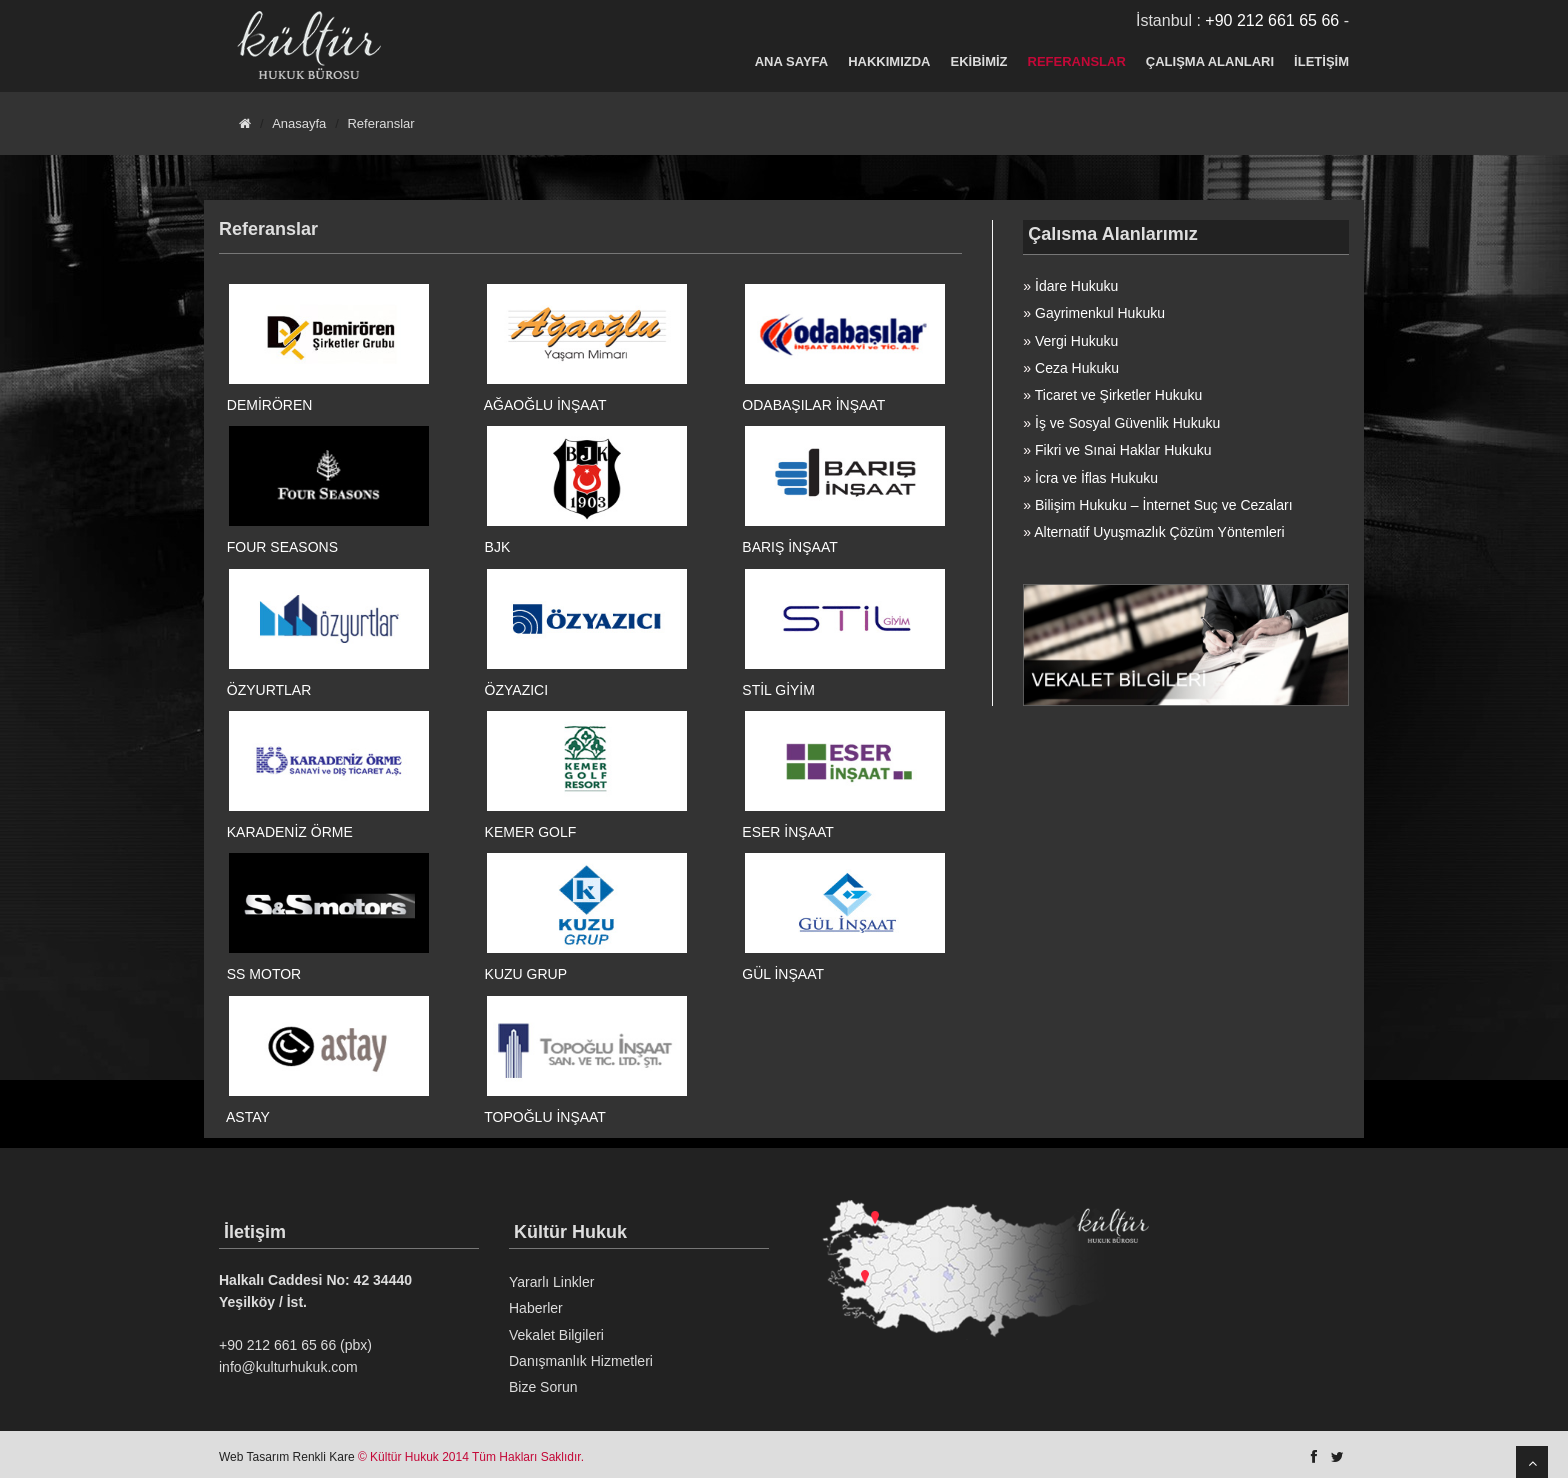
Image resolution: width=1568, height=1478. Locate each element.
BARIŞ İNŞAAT (789, 547)
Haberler (536, 1308)
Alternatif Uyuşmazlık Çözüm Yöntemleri (1159, 532)
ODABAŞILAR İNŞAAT (813, 405)
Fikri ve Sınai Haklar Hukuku (1123, 450)
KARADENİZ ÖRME (290, 832)
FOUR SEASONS (282, 547)
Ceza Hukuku (1077, 368)
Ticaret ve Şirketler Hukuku (1119, 395)
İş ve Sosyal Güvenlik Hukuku (1127, 423)
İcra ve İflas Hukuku (1096, 478)
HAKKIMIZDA (889, 61)
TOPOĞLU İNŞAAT (545, 1117)
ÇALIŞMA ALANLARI (1210, 61)
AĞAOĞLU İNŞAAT (545, 405)
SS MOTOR (264, 974)
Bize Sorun (543, 1387)
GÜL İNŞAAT (783, 974)
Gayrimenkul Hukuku (1100, 313)
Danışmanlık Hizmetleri (581, 1361)
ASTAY (248, 1117)
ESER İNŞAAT (788, 832)
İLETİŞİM (1321, 61)
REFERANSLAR (1077, 61)
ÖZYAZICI (517, 690)
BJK (498, 547)
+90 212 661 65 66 (1272, 20)
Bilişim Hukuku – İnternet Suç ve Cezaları (1164, 505)
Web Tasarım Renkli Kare (287, 1457)
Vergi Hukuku (1076, 341)
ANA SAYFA (791, 61)
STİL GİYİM (778, 690)
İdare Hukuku (1076, 286)
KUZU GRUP (526, 974)
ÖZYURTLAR (269, 690)
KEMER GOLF (531, 832)
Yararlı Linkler (551, 1282)
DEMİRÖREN (270, 405)
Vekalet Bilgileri (556, 1335)
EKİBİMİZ (979, 61)
